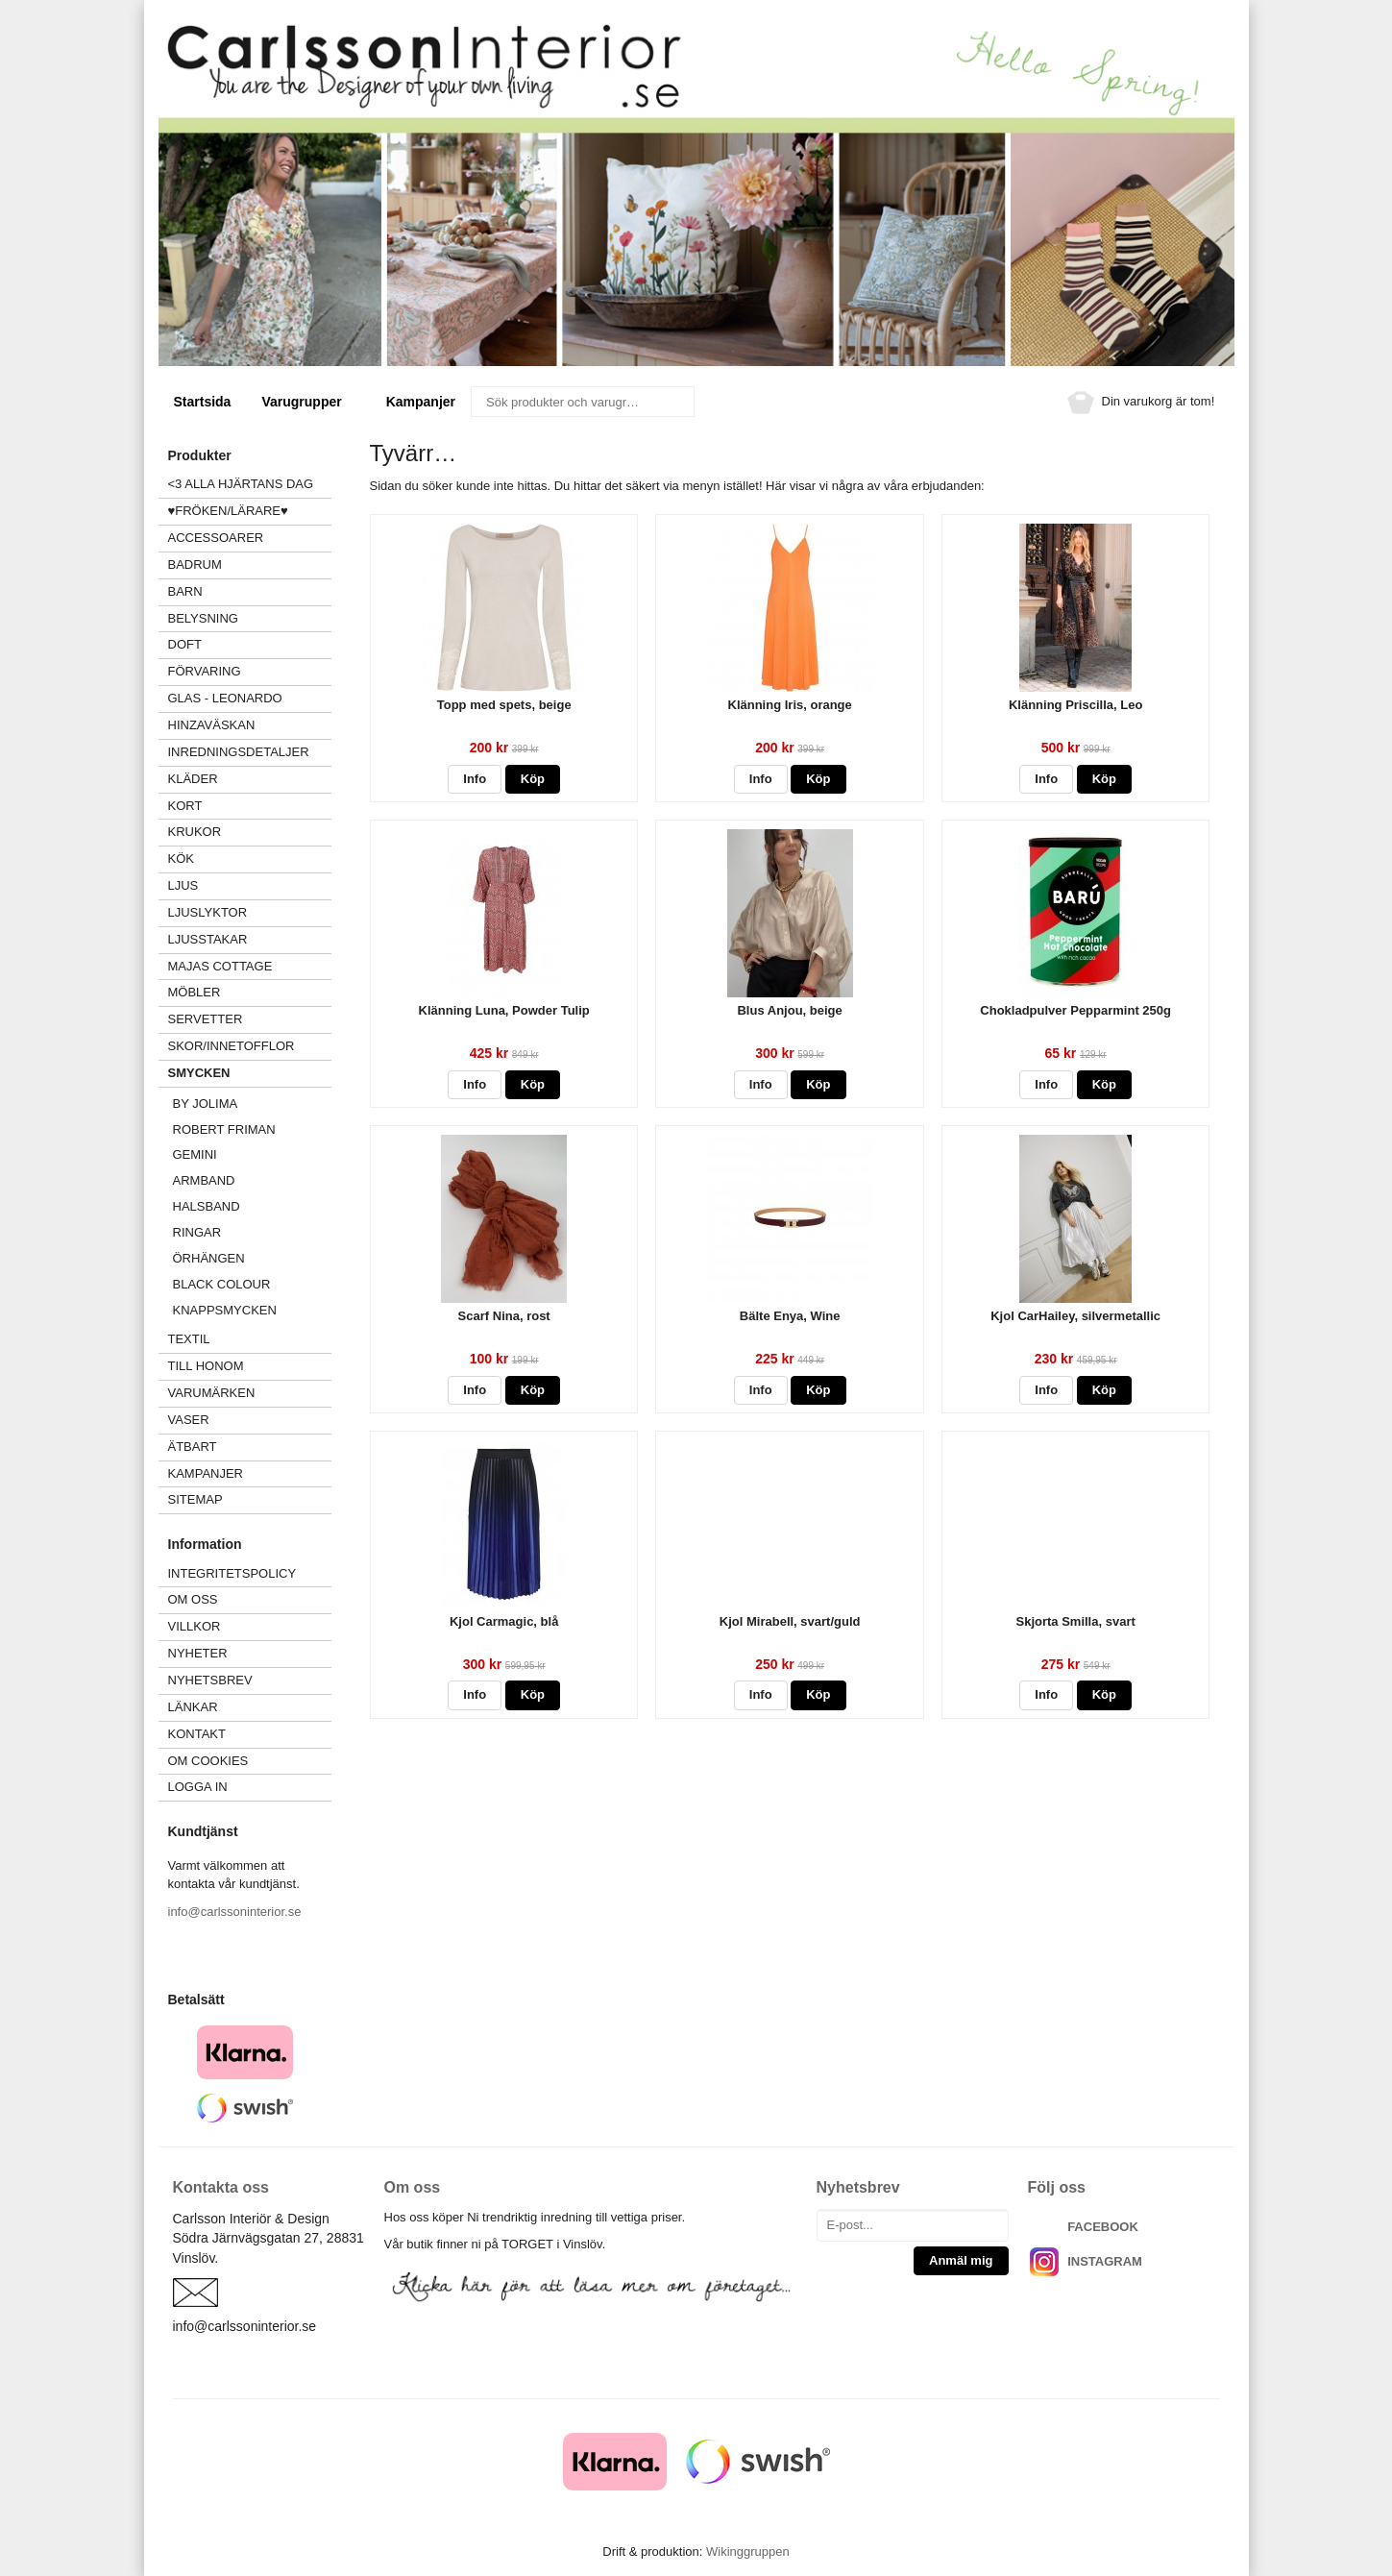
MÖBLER (194, 992)
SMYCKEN (249, 1073)
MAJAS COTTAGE (220, 966)
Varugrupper (307, 401)
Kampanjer (420, 401)
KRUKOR (195, 831)
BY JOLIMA (205, 1103)
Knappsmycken (225, 1310)
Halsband (206, 1206)
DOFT (249, 644)
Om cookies (208, 1761)
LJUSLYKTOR (208, 912)
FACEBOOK (1102, 2227)
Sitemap (195, 1499)
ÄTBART (249, 1446)
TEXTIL (249, 1339)
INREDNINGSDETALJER (238, 752)
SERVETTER (205, 1019)
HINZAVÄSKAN (212, 725)
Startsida (203, 401)
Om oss (193, 1599)
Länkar (193, 1707)
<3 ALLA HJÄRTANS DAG (241, 484)
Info (474, 779)
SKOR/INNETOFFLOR (231, 1046)
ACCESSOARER (249, 537)
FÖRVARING (204, 671)
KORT (185, 805)
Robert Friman (224, 1129)
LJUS (249, 885)
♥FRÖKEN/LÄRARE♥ (228, 510)
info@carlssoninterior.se (235, 1911)
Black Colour (222, 1284)
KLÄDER (249, 779)
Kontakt (197, 1734)
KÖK (181, 858)
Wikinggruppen (748, 2551)
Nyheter (198, 1653)
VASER (188, 1419)
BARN (185, 591)
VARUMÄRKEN (249, 1393)
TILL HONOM (206, 1366)
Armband (204, 1180)
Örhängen (209, 1258)
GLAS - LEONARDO (225, 698)
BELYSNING (203, 618)
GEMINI (195, 1154)
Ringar (197, 1232)
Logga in (198, 1786)
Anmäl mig (960, 2260)
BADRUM (195, 564)
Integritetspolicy (232, 1573)
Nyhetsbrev (210, 1680)
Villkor (194, 1626)
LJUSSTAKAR (208, 939)
